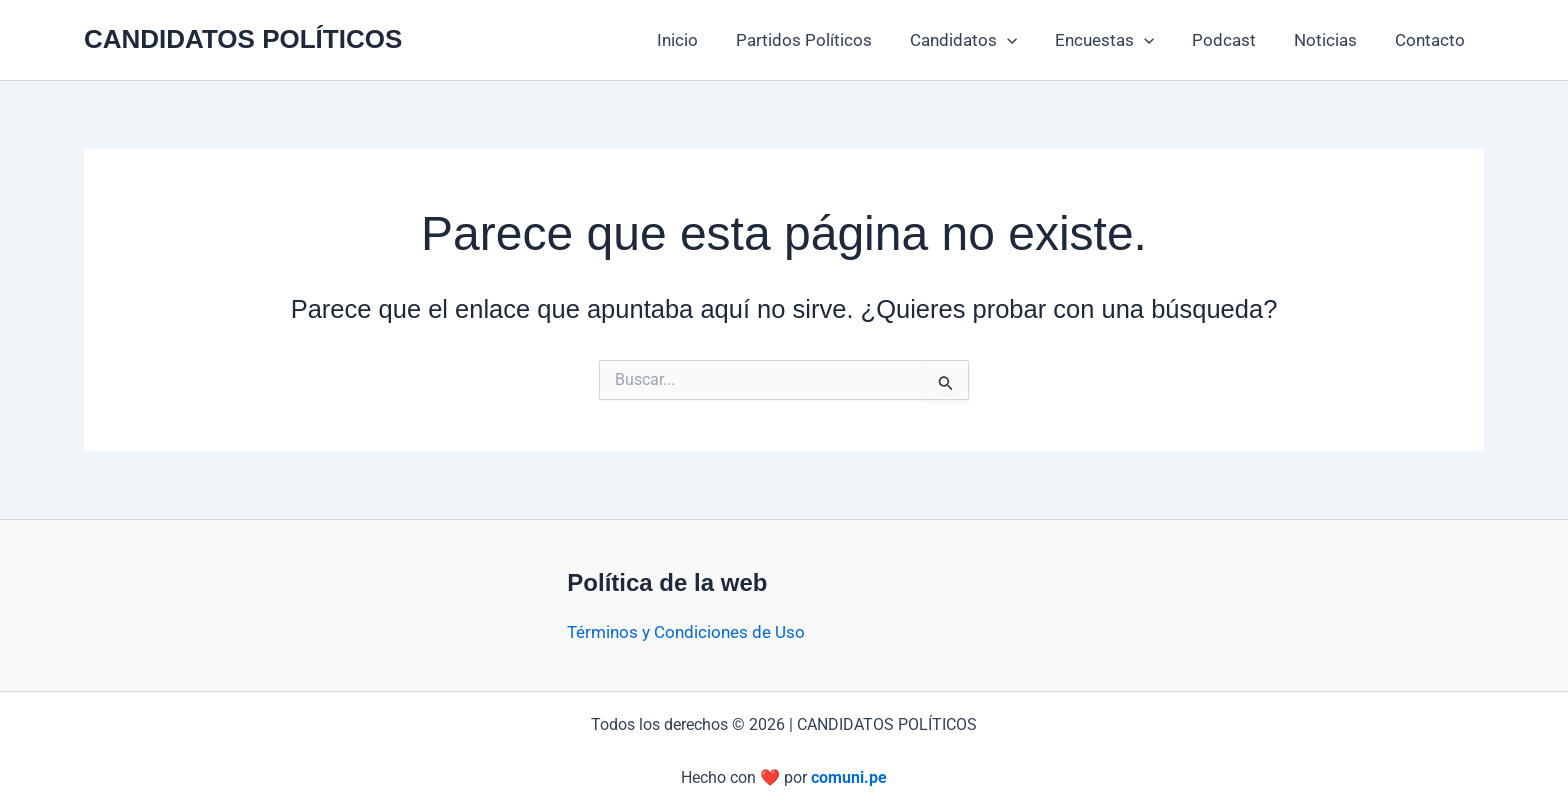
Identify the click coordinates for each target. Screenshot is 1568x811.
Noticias (1331, 40)
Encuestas (1118, 40)
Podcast (1234, 40)
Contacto (1432, 40)
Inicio (703, 40)
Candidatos (981, 40)
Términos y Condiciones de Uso (686, 632)
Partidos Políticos (826, 40)
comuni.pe (849, 777)
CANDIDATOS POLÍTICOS (243, 39)
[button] (1025, 40)
